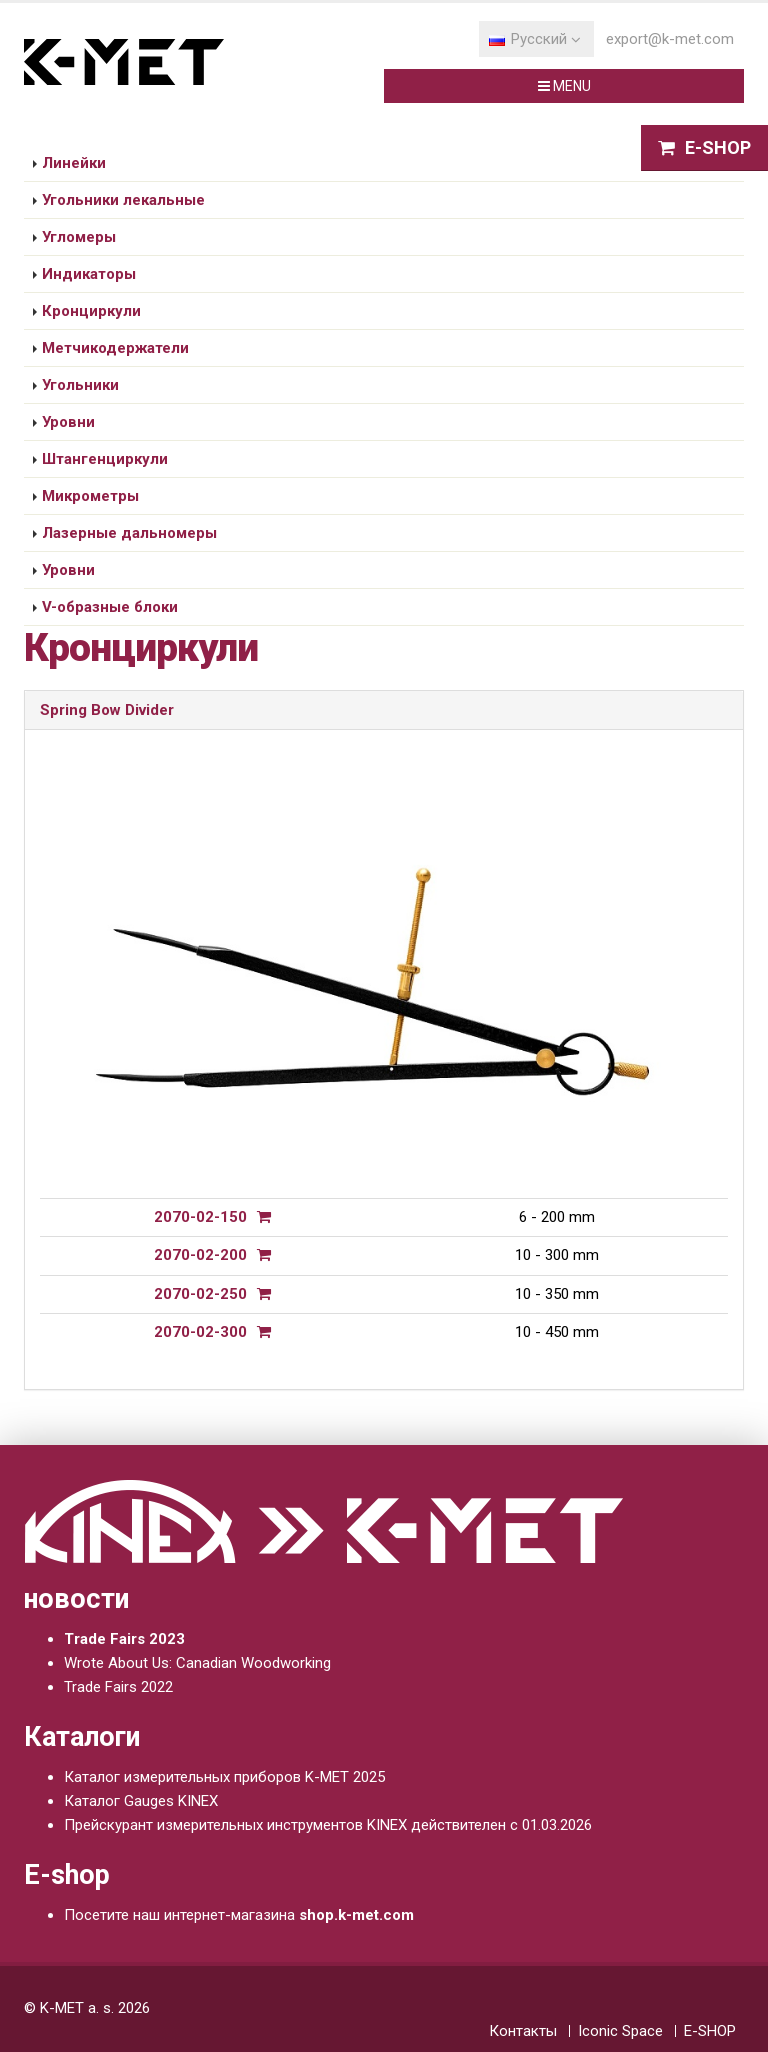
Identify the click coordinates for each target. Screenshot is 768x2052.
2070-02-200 (200, 1255)
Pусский (535, 39)
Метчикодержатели (115, 348)
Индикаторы (89, 274)
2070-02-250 (200, 1294)
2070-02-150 (200, 1217)
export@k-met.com (670, 39)
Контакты (523, 2031)
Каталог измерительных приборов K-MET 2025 (224, 1777)
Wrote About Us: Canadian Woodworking (197, 1663)
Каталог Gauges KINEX (141, 1801)
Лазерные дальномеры (129, 533)
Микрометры (90, 496)
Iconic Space (620, 2031)
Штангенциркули (105, 459)
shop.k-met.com (356, 1915)
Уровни (68, 422)
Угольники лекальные (123, 200)
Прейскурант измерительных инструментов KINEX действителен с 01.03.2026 (328, 1825)
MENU (564, 86)
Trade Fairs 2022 (118, 1687)
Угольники (80, 385)
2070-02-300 (200, 1332)
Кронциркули (91, 311)
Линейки (74, 163)
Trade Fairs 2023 (124, 1639)
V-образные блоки (110, 607)
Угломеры (79, 237)
